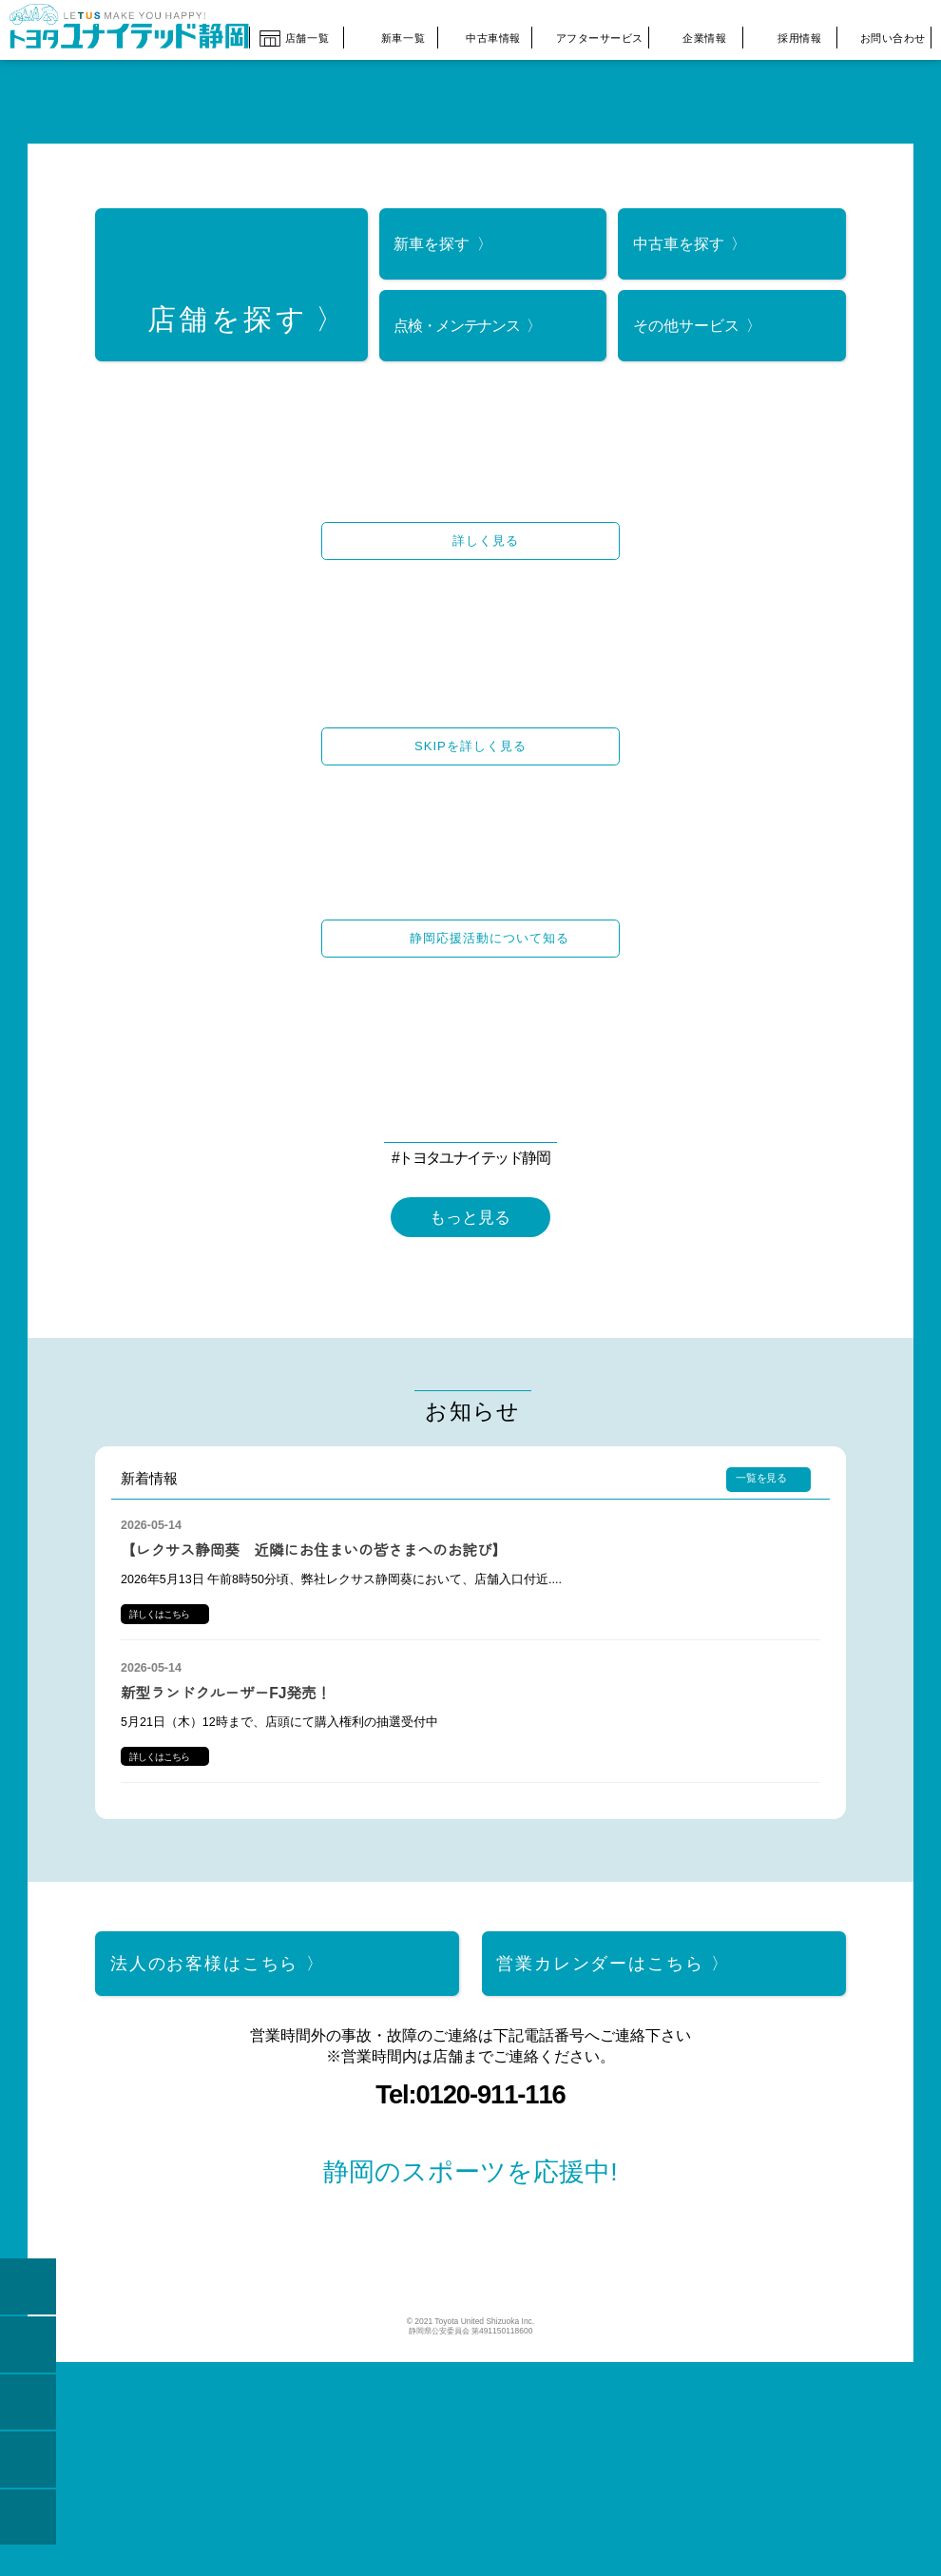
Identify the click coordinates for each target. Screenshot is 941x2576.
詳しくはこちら (159, 1687)
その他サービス (686, 316)
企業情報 (693, 37)
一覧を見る (761, 1550)
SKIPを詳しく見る (470, 737)
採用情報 (787, 36)
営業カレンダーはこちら (599, 2035)
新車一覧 (388, 35)
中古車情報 (482, 36)
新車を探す (432, 234)
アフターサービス (587, 36)
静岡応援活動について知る (490, 929)
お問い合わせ (881, 35)
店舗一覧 (294, 35)
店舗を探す (228, 311)
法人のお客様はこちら (204, 2035)
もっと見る (470, 1209)
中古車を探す (678, 234)
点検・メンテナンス (456, 316)
